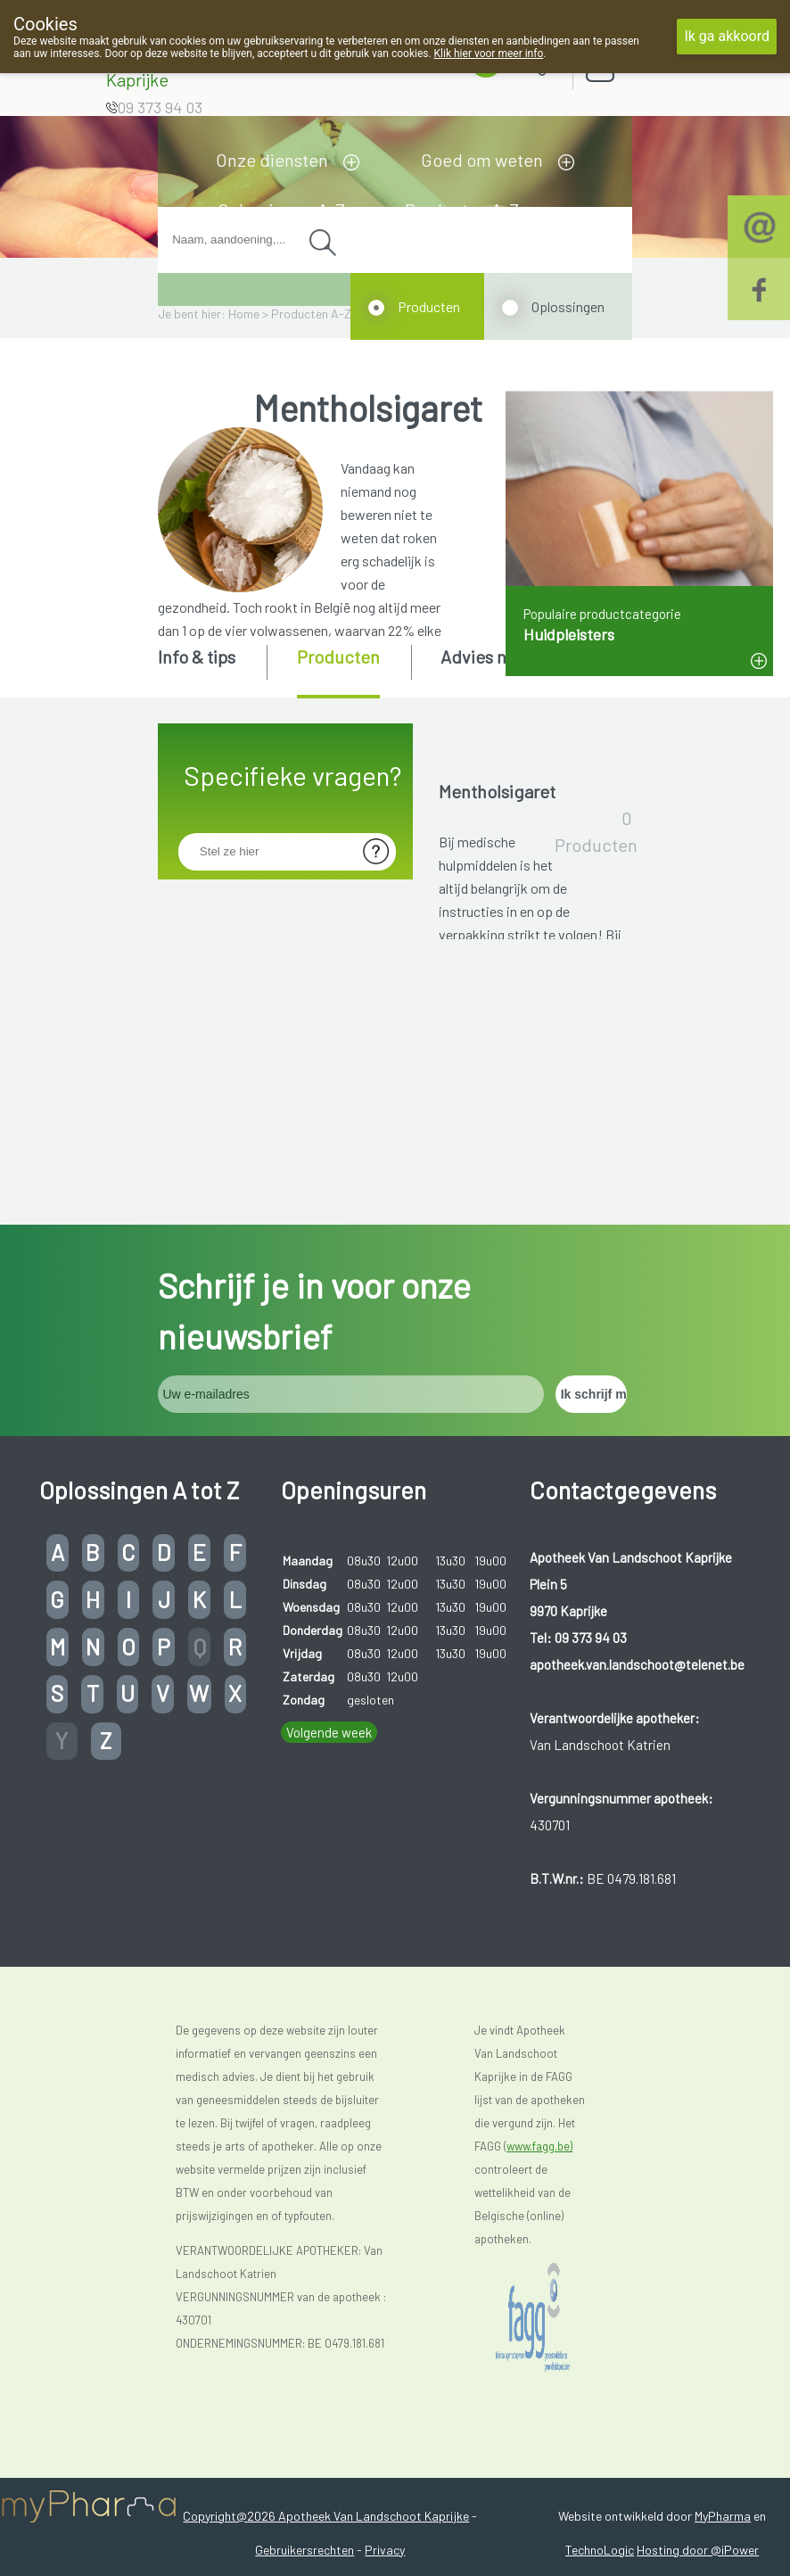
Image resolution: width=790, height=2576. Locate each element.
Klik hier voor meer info (489, 53)
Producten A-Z (311, 313)
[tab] (211, 670)
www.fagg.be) (539, 2319)
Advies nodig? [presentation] (495, 656)
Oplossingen (568, 306)
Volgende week (329, 1905)
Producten (429, 306)
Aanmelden (661, 62)
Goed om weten (482, 159)
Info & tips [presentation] (196, 656)
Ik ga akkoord (726, 36)
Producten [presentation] (338, 656)
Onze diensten (272, 159)
